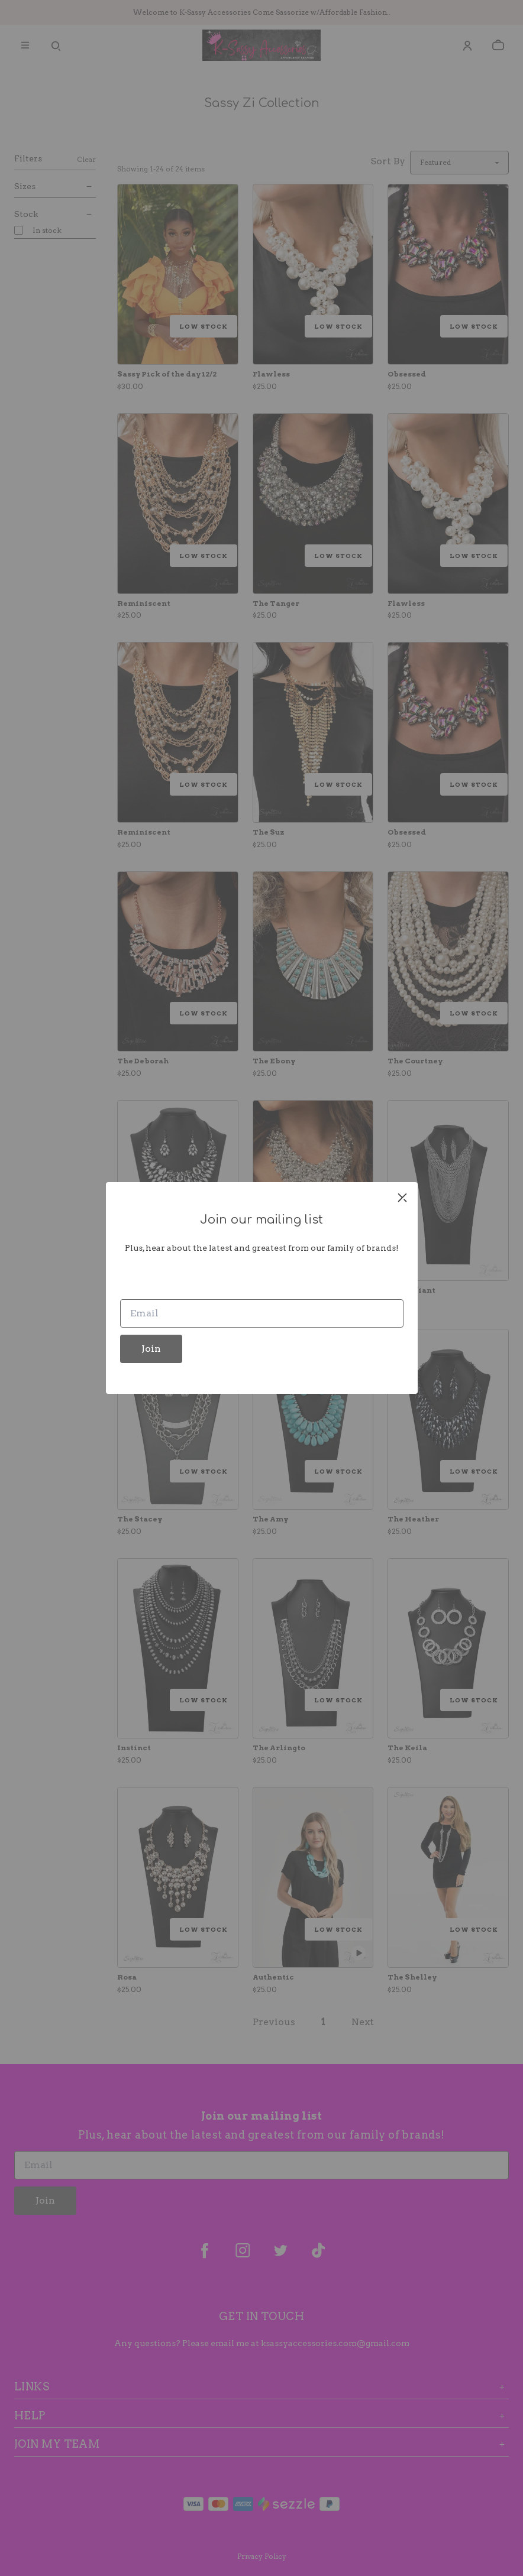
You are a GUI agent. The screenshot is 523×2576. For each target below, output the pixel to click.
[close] (402, 1197)
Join (151, 1348)
